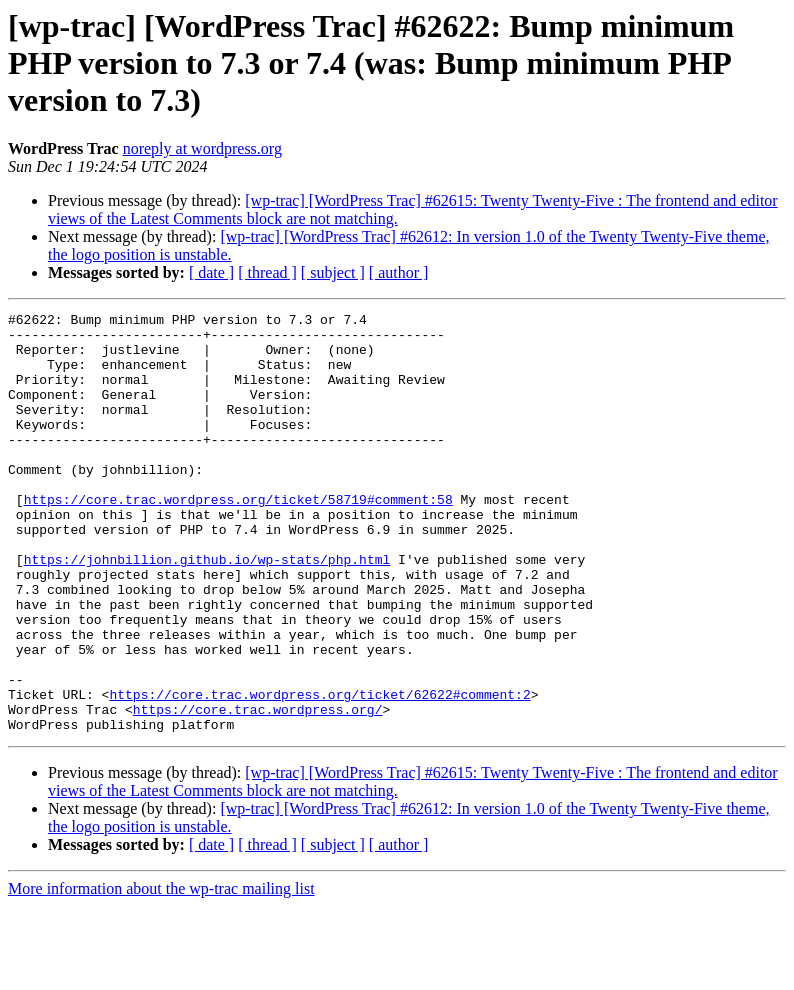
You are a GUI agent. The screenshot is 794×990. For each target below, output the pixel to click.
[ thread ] (267, 272)
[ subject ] (333, 272)
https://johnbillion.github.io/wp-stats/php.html (207, 610)
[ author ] (399, 272)
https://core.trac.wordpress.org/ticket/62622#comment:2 (319, 772)
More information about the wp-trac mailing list (161, 972)
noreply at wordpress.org (202, 148)
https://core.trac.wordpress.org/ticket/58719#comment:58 (238, 538)
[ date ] (211, 272)
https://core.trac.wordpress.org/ (258, 790)
